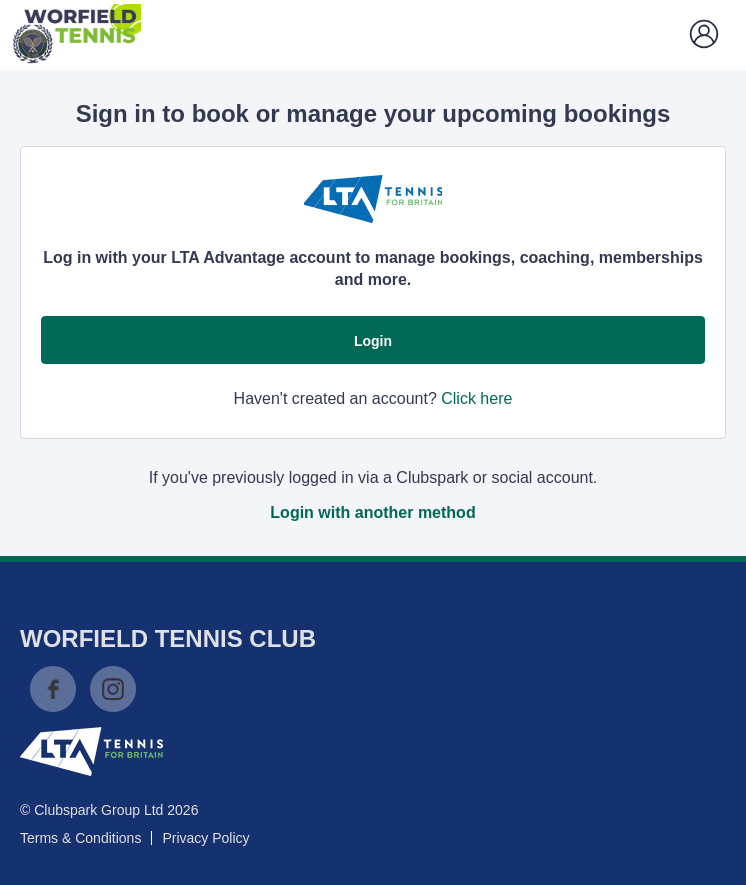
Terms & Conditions (80, 838)
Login (373, 341)
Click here (476, 398)
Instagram (113, 689)
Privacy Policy (205, 838)
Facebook (53, 689)
